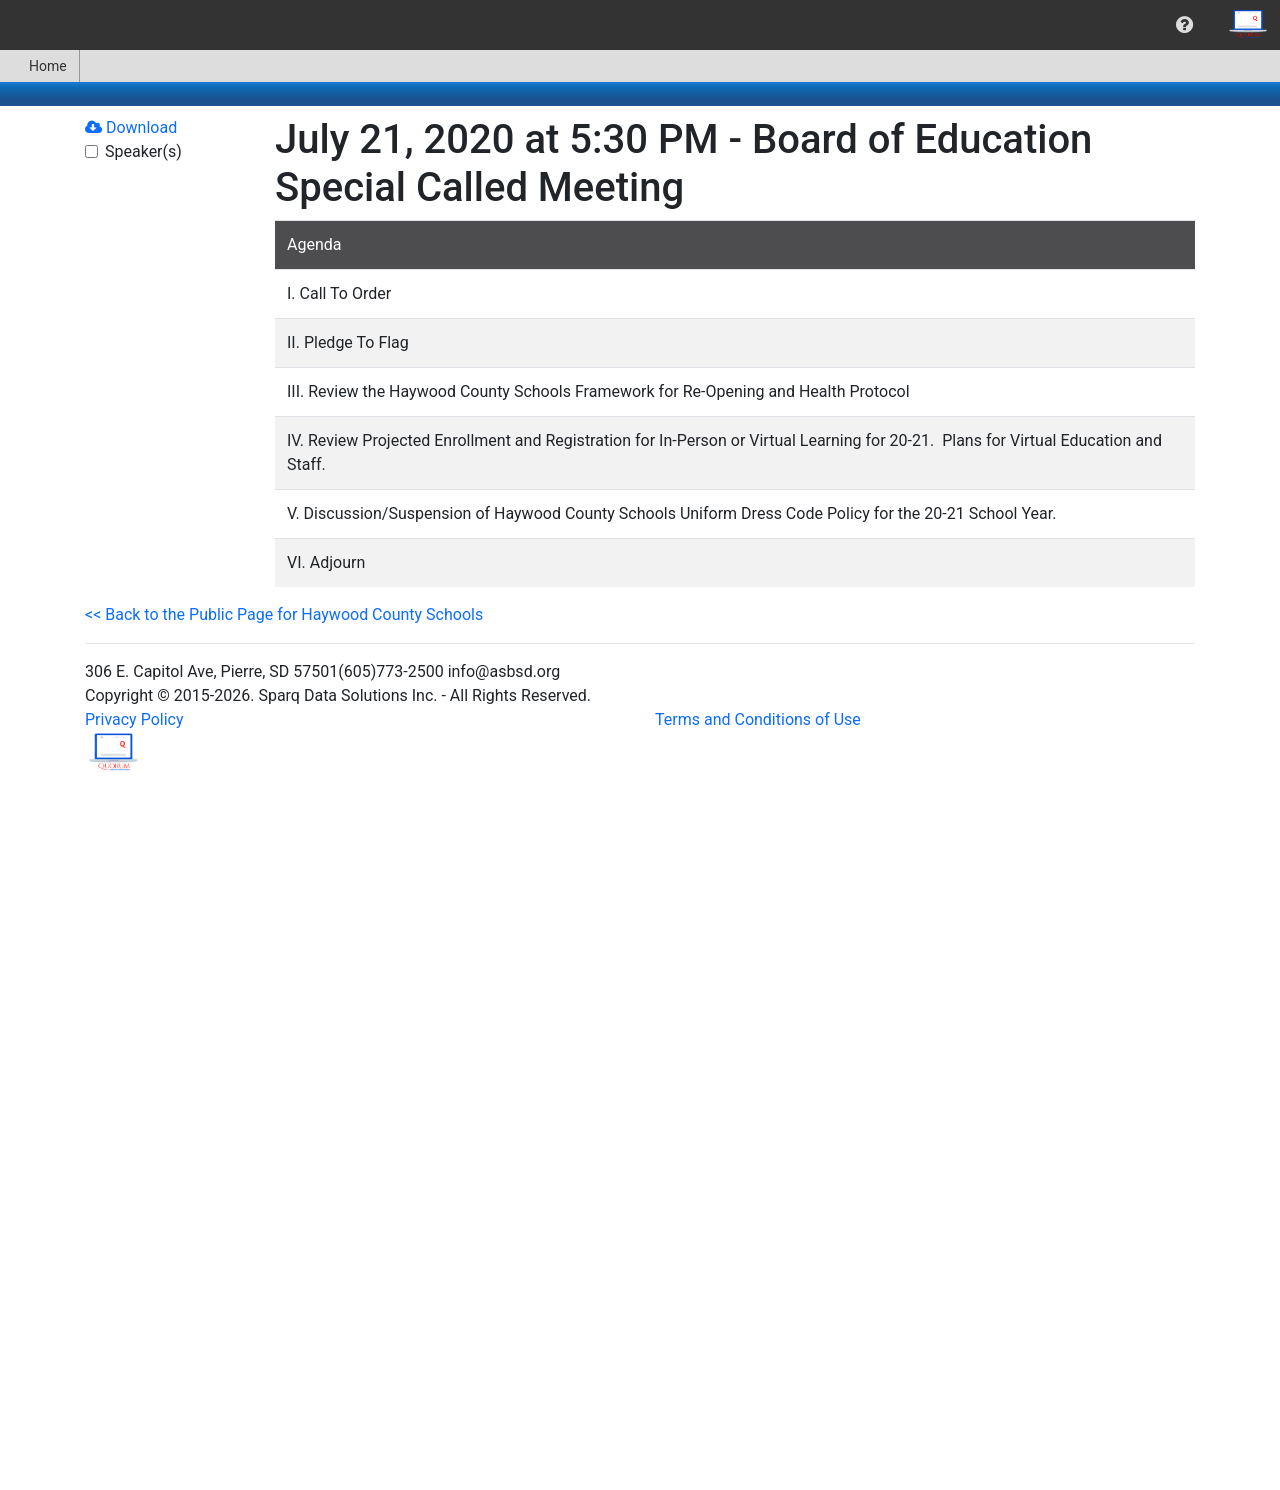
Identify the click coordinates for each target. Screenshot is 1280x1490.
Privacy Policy (134, 719)
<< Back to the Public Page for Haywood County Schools (284, 614)
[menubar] (640, 25)
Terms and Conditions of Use (758, 719)
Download (131, 127)
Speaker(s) (143, 151)
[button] (1184, 25)
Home (39, 66)
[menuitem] (1184, 25)
